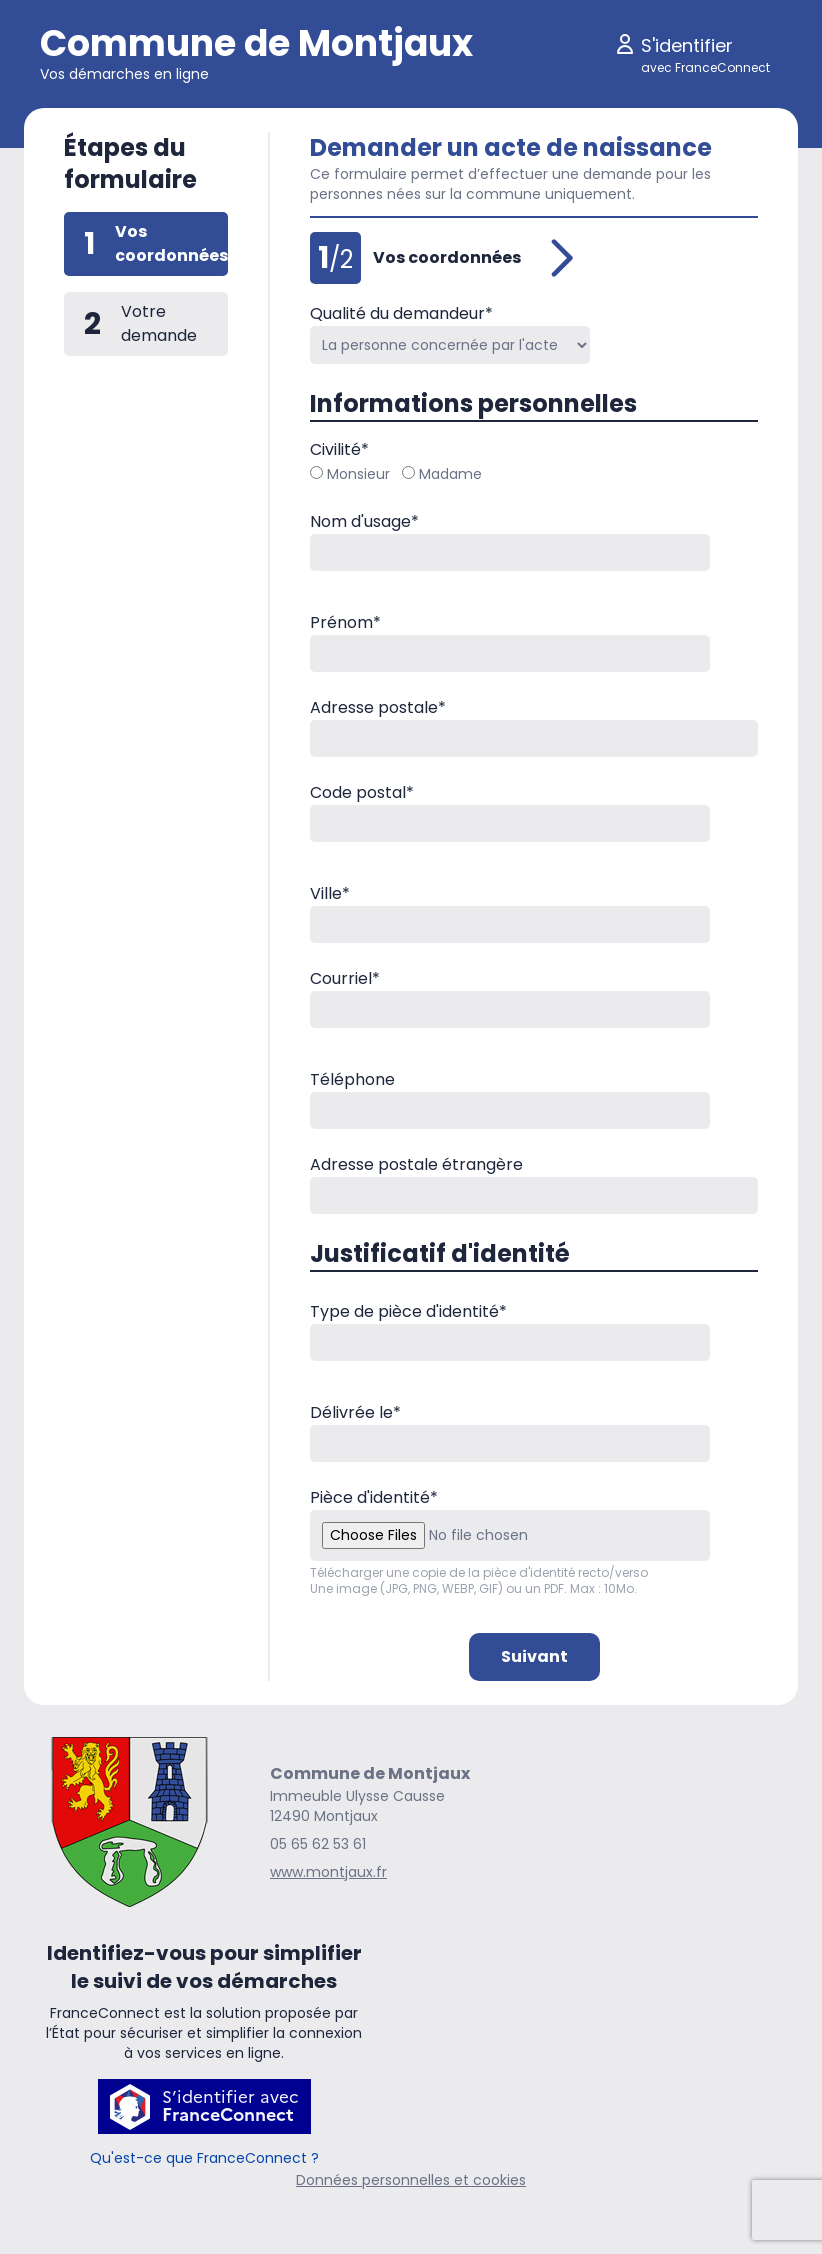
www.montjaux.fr (328, 1872)
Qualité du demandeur (401, 313)
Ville (330, 893)
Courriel (345, 978)
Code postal (362, 792)
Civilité (339, 449)
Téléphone (352, 1079)
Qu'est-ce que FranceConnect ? (204, 2158)
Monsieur (350, 474)
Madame (442, 474)
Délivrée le (355, 1412)
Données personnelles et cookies (411, 2180)
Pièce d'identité (374, 1497)
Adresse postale (378, 707)
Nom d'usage (364, 521)
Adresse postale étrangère (416, 1164)
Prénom (345, 622)
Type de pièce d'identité (408, 1311)
